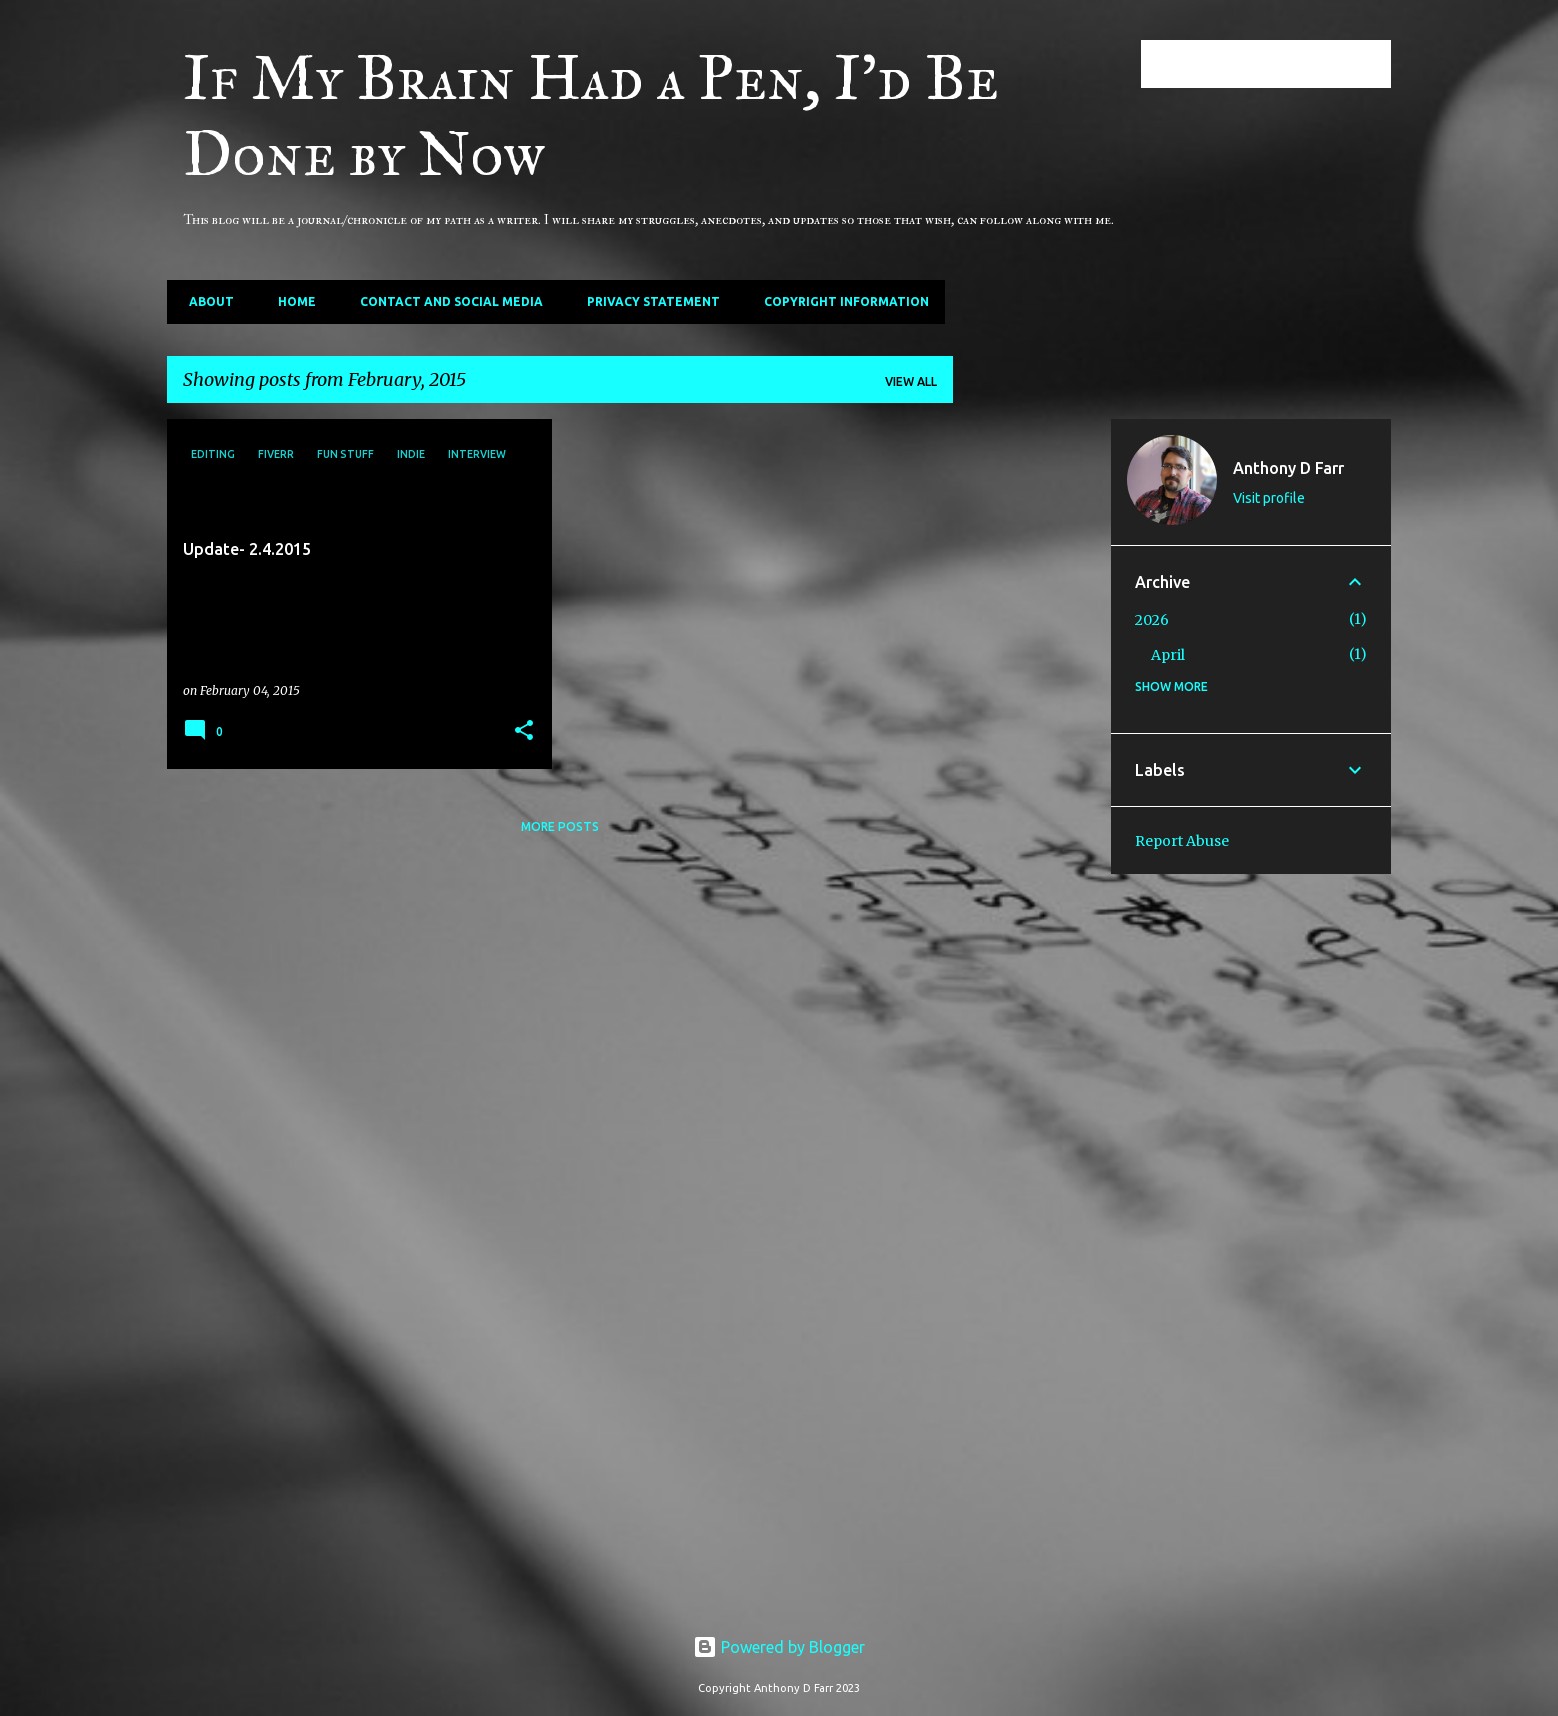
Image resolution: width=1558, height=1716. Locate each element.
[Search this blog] (1286, 64)
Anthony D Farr (1288, 468)
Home (291, 301)
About (205, 301)
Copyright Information (840, 301)
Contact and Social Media (445, 301)
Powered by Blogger (779, 1647)
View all (911, 381)
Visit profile (1269, 498)
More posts (560, 826)
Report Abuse (1182, 841)
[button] (524, 731)
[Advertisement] (1032, 719)
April (1168, 655)
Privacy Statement (647, 301)
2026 (1152, 620)
